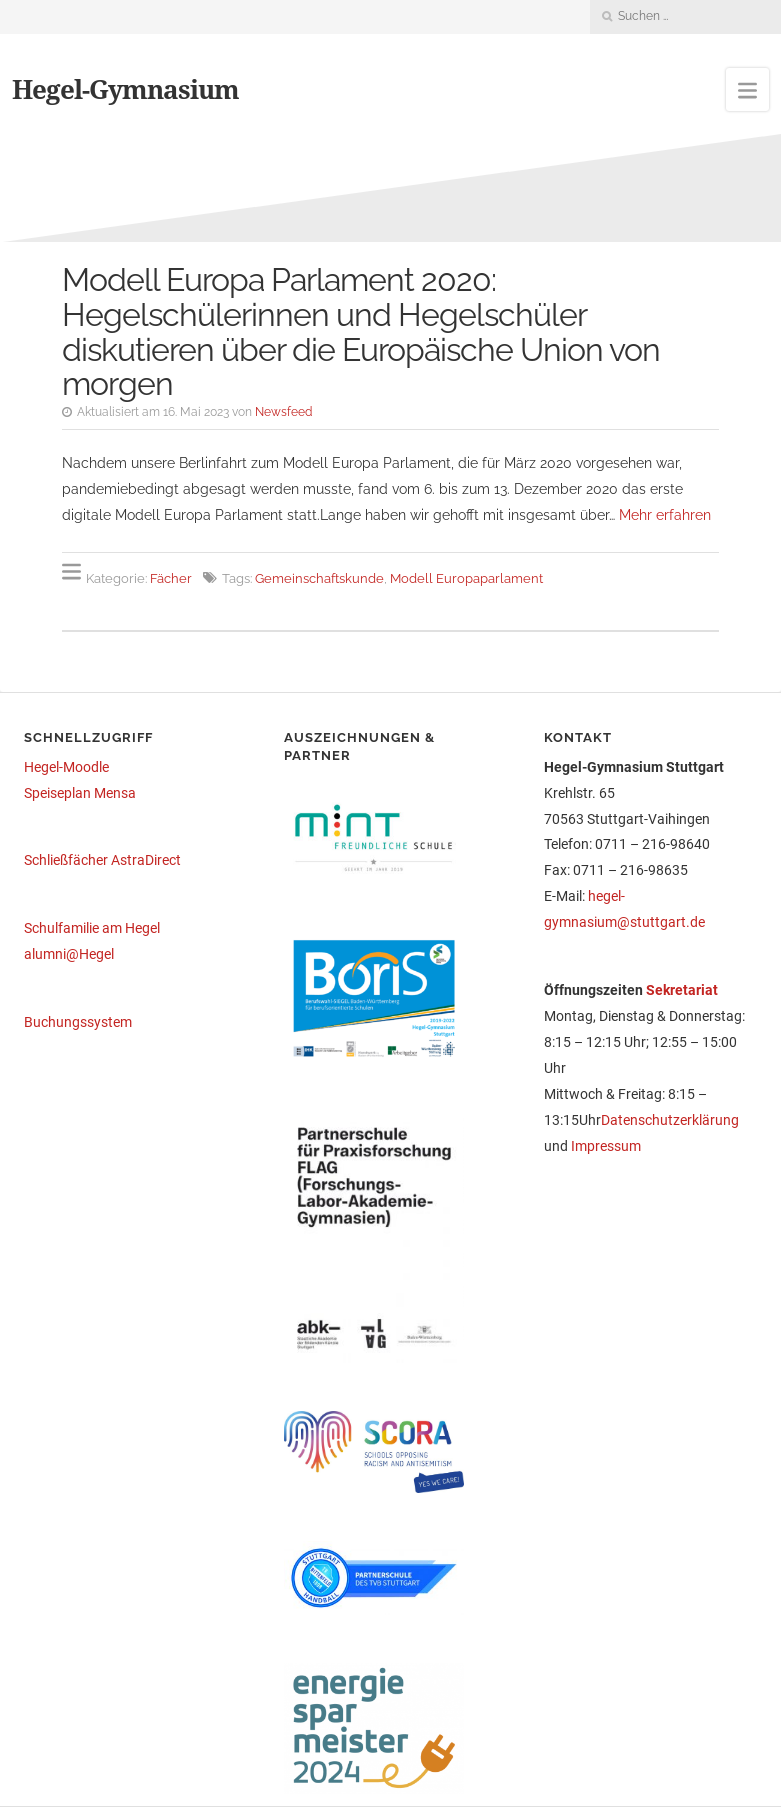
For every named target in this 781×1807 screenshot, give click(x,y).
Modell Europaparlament (466, 577)
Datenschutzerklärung (670, 1120)
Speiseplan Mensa (80, 793)
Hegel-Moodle (66, 767)
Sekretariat (682, 990)
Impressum (606, 1146)
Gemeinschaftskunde (319, 577)
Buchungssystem (78, 1022)
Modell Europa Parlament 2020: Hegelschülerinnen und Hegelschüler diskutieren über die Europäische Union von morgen (361, 332)
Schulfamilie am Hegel (92, 928)
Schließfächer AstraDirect (102, 860)
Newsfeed (283, 412)
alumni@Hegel (69, 954)
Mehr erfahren (665, 514)
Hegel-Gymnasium (125, 89)
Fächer (171, 577)
